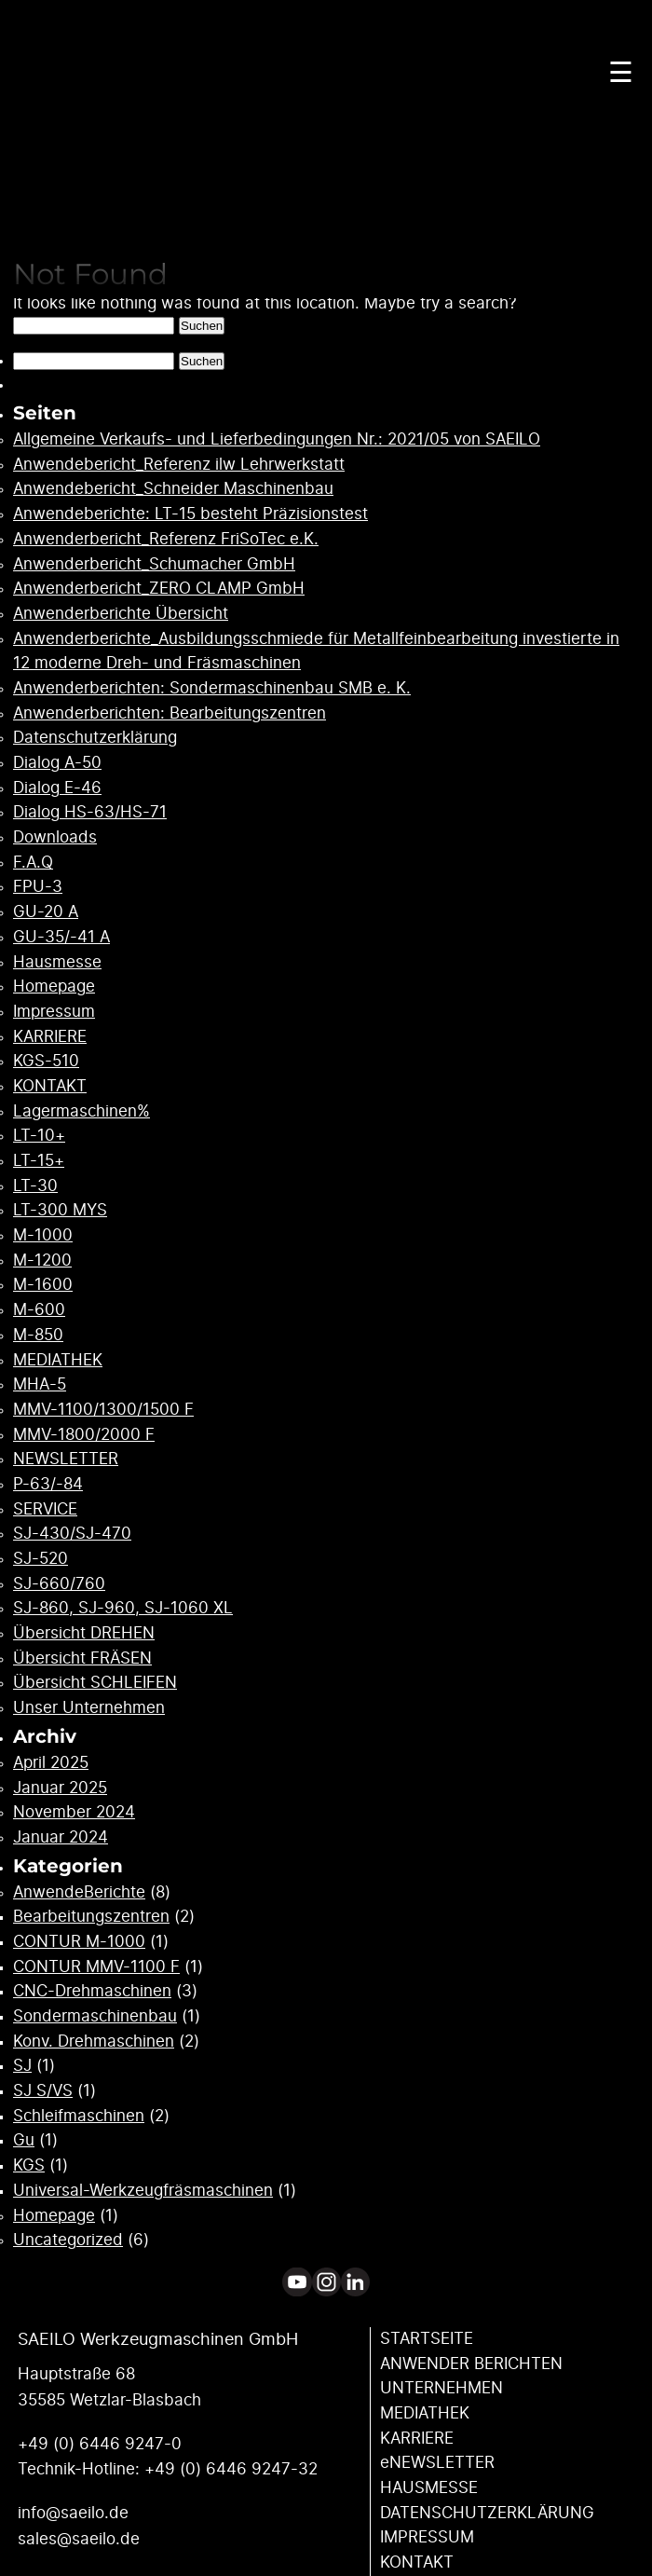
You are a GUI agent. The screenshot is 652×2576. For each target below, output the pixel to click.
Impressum (54, 1012)
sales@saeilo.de (79, 2539)
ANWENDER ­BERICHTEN (471, 2364)
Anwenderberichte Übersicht (120, 614)
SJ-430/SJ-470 (72, 1534)
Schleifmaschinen (78, 2116)
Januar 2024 (60, 1837)
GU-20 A (45, 912)
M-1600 (43, 1285)
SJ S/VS (43, 2091)
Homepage (54, 987)
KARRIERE (50, 1037)
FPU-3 (37, 887)
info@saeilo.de (73, 2513)
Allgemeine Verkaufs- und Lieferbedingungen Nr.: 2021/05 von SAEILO (276, 439)
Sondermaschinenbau (95, 2016)
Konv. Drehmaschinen (93, 2042)
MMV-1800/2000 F (84, 1435)
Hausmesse (57, 962)
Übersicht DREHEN (84, 1633)
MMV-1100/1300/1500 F (103, 1410)
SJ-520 (40, 1559)
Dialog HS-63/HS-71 (90, 812)
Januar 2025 (60, 1788)
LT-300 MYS (60, 1210)
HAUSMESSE (429, 2488)
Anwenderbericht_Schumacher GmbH (154, 564)
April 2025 (50, 1763)
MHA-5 (39, 1384)
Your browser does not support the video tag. (326, 172)
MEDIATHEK (57, 1360)
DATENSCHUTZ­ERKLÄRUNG (487, 2513)
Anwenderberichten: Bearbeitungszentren (169, 713)
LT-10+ (39, 1136)
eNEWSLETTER (437, 2463)
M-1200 (42, 1261)
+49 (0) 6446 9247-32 (231, 2469)
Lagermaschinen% (81, 1111)
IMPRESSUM (427, 2537)
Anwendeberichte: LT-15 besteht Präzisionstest (190, 514)
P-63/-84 (48, 1484)
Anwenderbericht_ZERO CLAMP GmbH (159, 589)
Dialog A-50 (57, 763)
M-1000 (43, 1235)
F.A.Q (33, 863)
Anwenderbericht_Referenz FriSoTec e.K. (166, 539)
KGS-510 (46, 1061)
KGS (29, 2165)
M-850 (38, 1335)
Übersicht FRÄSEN (82, 1658)
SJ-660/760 (59, 1584)
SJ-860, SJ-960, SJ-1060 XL (123, 1608)
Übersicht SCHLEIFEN (95, 1683)
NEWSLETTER (65, 1459)
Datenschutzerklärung (95, 738)
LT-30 (35, 1186)
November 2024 (74, 1812)
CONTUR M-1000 (79, 1942)
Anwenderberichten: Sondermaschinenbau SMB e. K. (212, 688)
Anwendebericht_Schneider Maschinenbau (173, 489)
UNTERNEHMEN (441, 2388)
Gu (23, 2140)
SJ (22, 2066)
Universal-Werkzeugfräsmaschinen (143, 2191)
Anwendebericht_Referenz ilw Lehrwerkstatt (179, 465)
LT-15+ (38, 1161)
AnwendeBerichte (79, 1892)
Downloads (55, 837)
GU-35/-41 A (61, 937)
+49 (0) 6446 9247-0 (100, 2444)
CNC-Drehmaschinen (92, 1991)
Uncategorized (68, 2240)
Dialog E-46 (57, 788)
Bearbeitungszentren (91, 1917)
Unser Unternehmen (89, 1708)
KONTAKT (50, 1086)
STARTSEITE (426, 2339)
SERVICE (45, 1509)
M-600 (39, 1310)
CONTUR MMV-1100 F (96, 1967)
